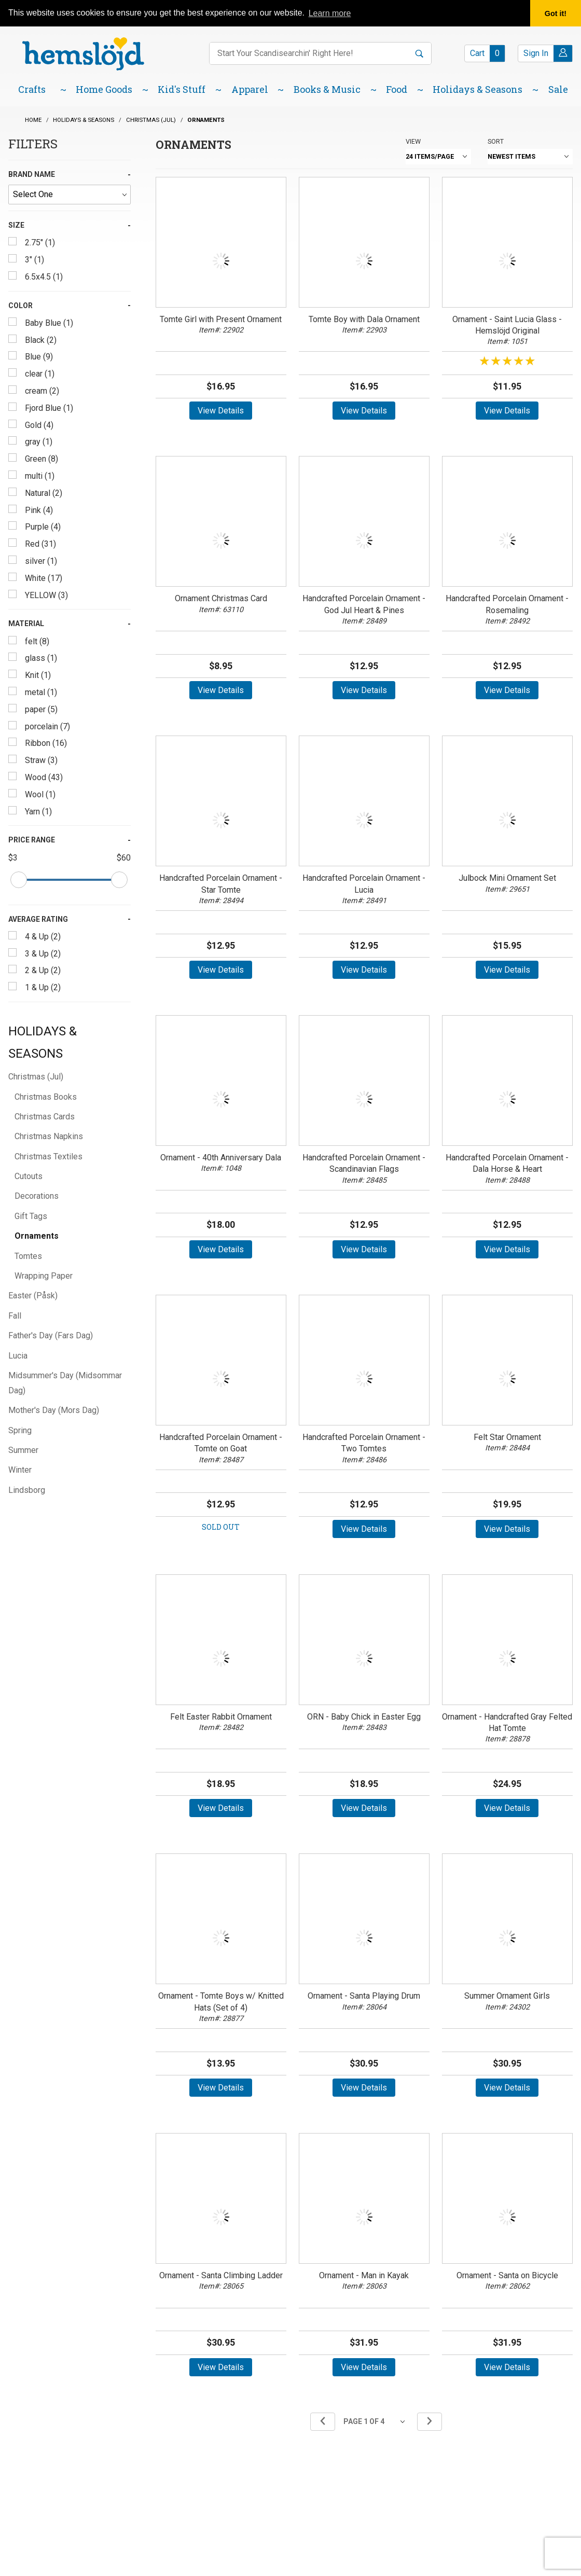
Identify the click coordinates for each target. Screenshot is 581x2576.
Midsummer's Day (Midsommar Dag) (65, 1382)
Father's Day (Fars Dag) (50, 1335)
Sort (496, 141)
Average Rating (38, 919)
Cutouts (29, 1176)
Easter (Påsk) (33, 1295)
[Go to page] (376, 2421)
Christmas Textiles (48, 1156)
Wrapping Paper (44, 1276)
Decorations (37, 1196)
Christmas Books (46, 1097)
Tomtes (28, 1256)
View (413, 141)
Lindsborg (26, 1490)
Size (16, 225)
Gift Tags (31, 1216)
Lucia (17, 1356)
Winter (20, 1470)
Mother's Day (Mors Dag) (53, 1410)
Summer (23, 1450)
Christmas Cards (45, 1116)
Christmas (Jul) (35, 1077)
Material (26, 623)
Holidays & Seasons (42, 1042)
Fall (14, 1316)
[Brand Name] (69, 194)
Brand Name (31, 174)
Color (20, 305)
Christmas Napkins (49, 1136)
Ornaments (37, 1236)
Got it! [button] (555, 13)
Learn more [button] (330, 13)
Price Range (31, 840)
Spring (20, 1430)
